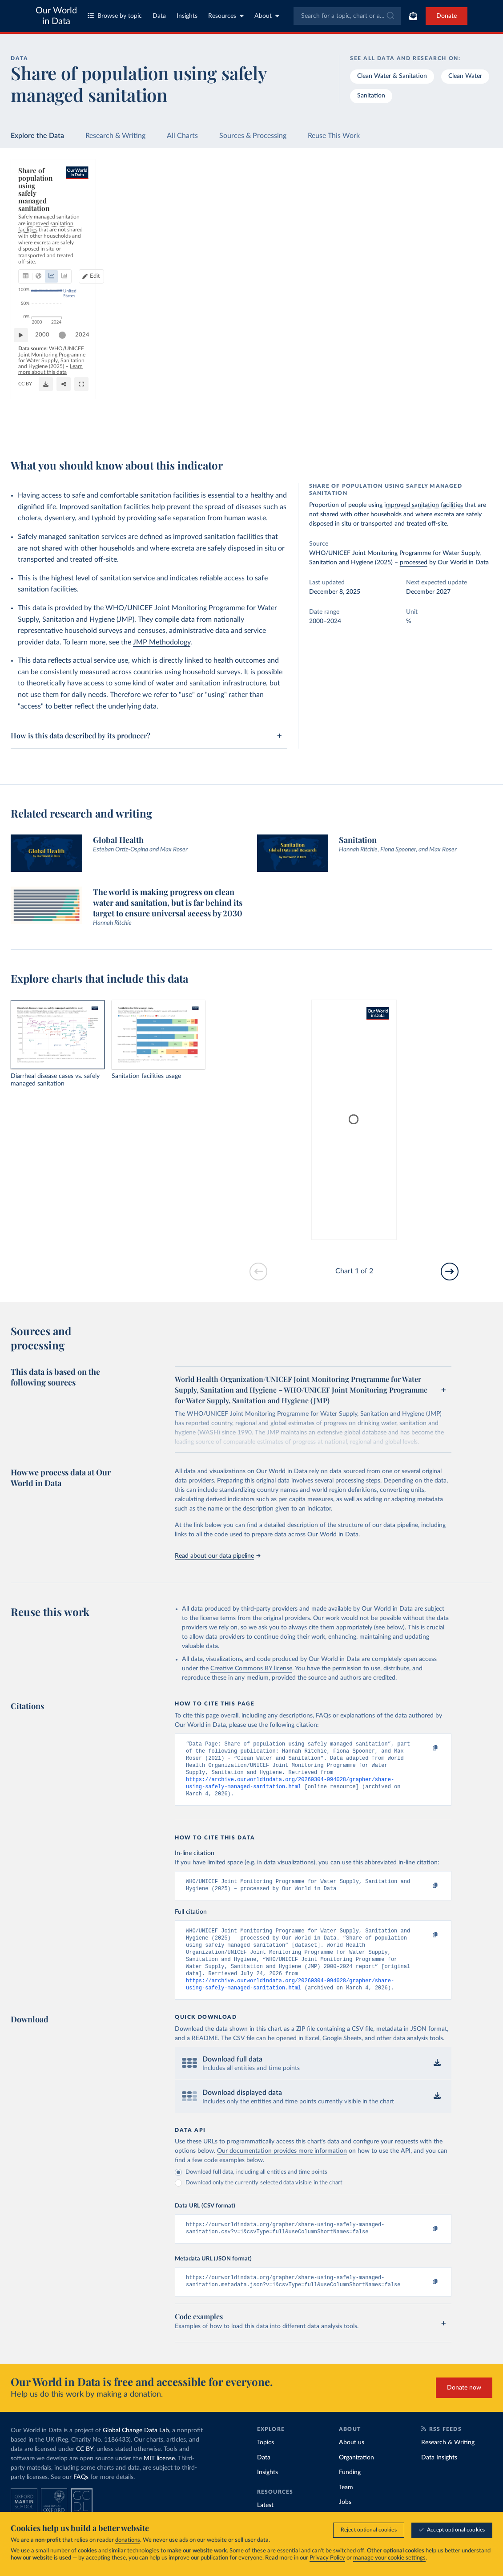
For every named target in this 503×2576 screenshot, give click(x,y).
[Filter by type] (432, 272)
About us (351, 2463)
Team (346, 2508)
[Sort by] (423, 216)
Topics (265, 2463)
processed (413, 562)
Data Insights (439, 2478)
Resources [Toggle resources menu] (226, 15)
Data (159, 16)
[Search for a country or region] (432, 195)
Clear (475, 234)
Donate (446, 16)
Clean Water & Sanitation (392, 76)
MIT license (159, 2479)
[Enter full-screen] (357, 425)
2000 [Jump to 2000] (47, 395)
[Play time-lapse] (25, 396)
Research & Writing (115, 135)
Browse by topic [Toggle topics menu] (115, 15)
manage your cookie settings (389, 2558)
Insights (187, 16)
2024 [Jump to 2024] (353, 395)
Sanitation (371, 96)
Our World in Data (56, 16)
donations (127, 2540)
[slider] (67, 396)
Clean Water (465, 76)
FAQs (81, 2498)
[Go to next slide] (450, 1271)
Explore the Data (37, 135)
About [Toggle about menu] (266, 15)
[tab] (37, 214)
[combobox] (347, 16)
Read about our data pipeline (217, 1556)
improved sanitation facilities (423, 505)
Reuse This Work (334, 135)
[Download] (321, 425)
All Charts (182, 135)
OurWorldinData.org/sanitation (55, 429)
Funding (350, 2493)
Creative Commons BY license (251, 1668)
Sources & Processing (252, 135)
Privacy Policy (327, 2558)
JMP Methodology (161, 642)
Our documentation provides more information (282, 2168)
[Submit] (389, 16)
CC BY (103, 429)
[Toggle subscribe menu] (413, 16)
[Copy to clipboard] (426, 1748)
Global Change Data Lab (136, 2451)
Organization (356, 2478)
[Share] (339, 425)
